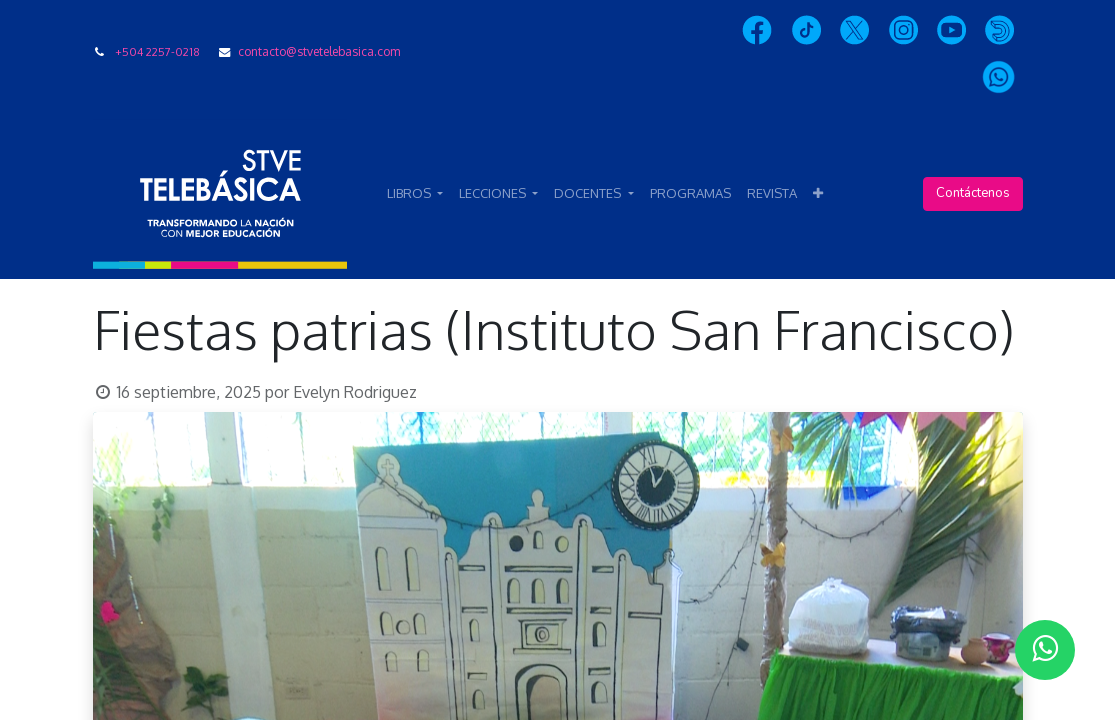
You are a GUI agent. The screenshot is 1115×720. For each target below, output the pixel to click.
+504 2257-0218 (157, 51)
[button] (818, 194)
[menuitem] (690, 194)
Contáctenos (973, 193)
